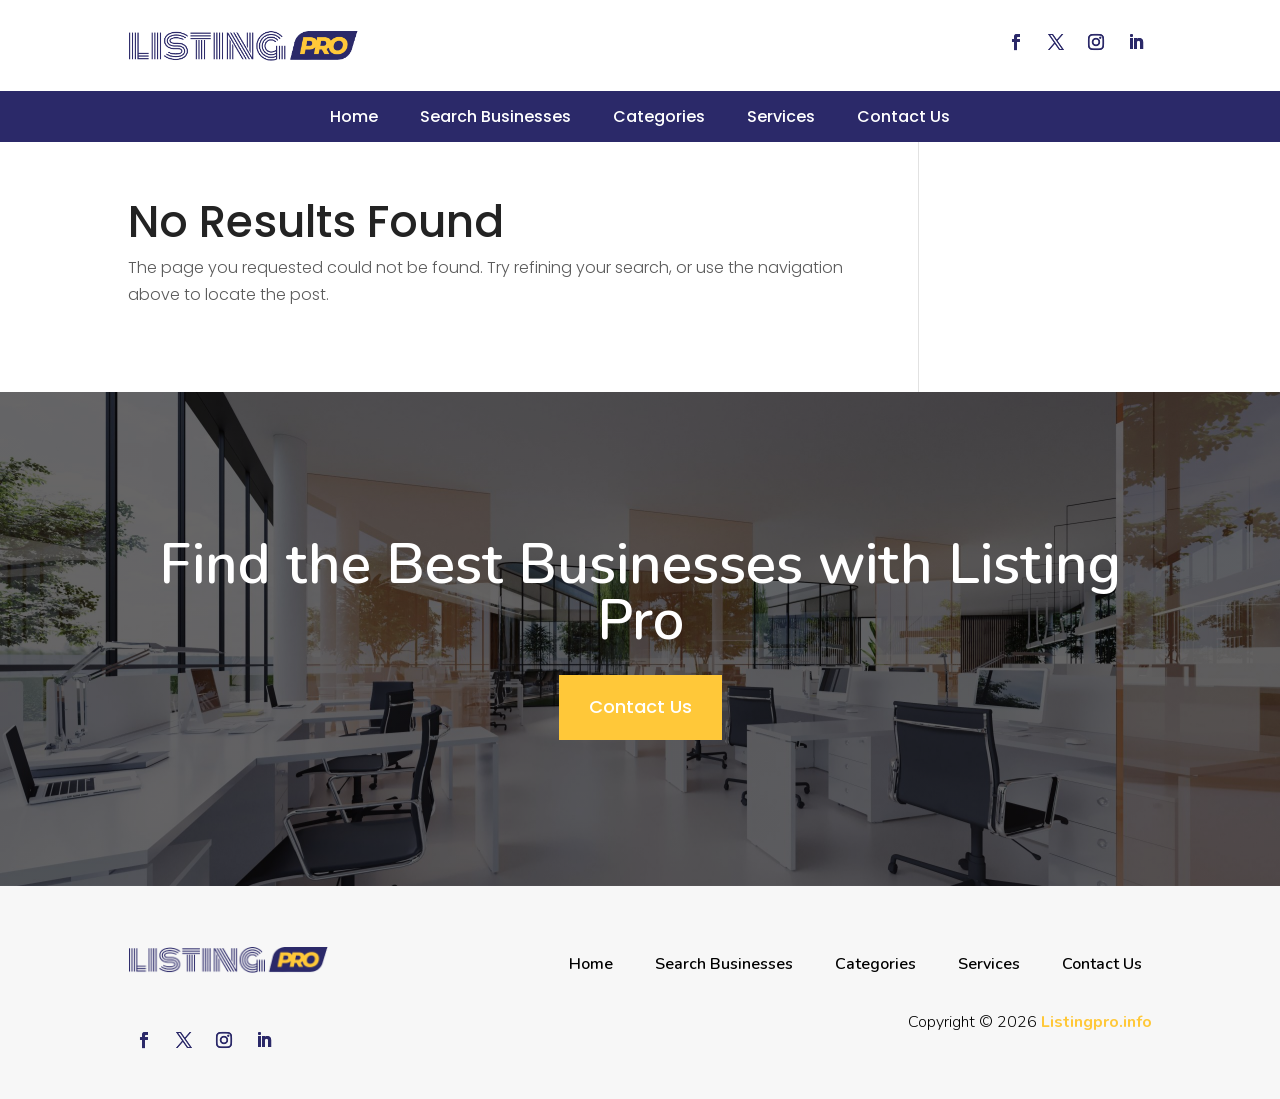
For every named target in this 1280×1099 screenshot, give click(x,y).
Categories (659, 116)
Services (781, 116)
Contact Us (903, 116)
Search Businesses (495, 116)
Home (354, 116)
